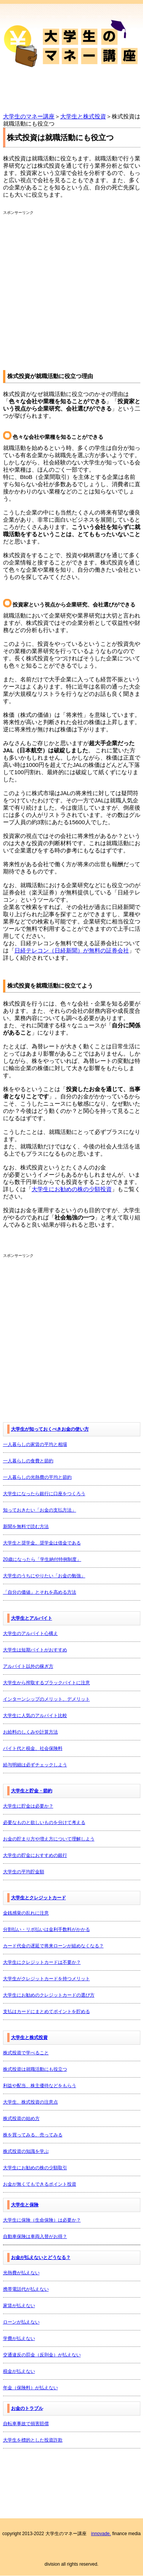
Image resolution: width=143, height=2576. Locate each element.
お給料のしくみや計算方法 (30, 1732)
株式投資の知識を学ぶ (26, 2151)
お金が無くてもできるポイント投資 (39, 2184)
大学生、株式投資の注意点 (30, 2102)
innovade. (101, 2533)
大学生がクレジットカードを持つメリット (46, 1978)
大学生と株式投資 (83, 116)
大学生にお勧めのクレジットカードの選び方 (49, 1995)
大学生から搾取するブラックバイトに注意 (46, 1682)
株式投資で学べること (26, 2052)
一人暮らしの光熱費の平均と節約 (37, 1477)
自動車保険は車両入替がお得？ (35, 2236)
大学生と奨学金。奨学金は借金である (42, 1543)
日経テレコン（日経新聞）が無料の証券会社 (71, 950)
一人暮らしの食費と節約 (28, 1460)
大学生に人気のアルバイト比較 (35, 1715)
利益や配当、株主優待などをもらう (39, 2085)
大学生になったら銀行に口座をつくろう (44, 1493)
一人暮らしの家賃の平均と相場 (35, 1444)
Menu (71, 93)
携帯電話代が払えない (26, 2289)
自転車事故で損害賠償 (26, 2423)
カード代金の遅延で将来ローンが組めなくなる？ (53, 1946)
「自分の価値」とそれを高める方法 (39, 1592)
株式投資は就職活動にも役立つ (35, 2069)
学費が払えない (19, 2338)
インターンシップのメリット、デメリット (46, 1699)
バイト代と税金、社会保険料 (33, 1748)
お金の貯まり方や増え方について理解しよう (49, 1839)
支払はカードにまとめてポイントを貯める (46, 2011)
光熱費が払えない (21, 2272)
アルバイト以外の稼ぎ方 (28, 1666)
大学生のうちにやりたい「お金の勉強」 (44, 1575)
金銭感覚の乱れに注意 (26, 1913)
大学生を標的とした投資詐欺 (33, 2440)
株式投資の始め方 (21, 2118)
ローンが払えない (21, 2322)
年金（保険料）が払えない (30, 2387)
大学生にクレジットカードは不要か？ (42, 1962)
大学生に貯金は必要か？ (28, 1806)
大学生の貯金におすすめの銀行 (35, 1855)
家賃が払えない (19, 2305)
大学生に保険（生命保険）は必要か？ (42, 2220)
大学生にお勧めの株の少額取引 (35, 2167)
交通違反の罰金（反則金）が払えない (42, 2355)
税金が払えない (19, 2371)
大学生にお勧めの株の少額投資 (72, 1189)
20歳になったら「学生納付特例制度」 (42, 1559)
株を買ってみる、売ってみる (33, 2135)
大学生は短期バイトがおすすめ (35, 1650)
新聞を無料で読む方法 (26, 1526)
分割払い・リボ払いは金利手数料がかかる (46, 1929)
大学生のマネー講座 (29, 116)
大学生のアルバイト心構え (30, 1633)
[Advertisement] (71, 287)
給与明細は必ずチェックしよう (35, 1764)
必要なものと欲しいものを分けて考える (44, 1822)
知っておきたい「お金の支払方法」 (39, 1510)
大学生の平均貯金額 (23, 1871)
